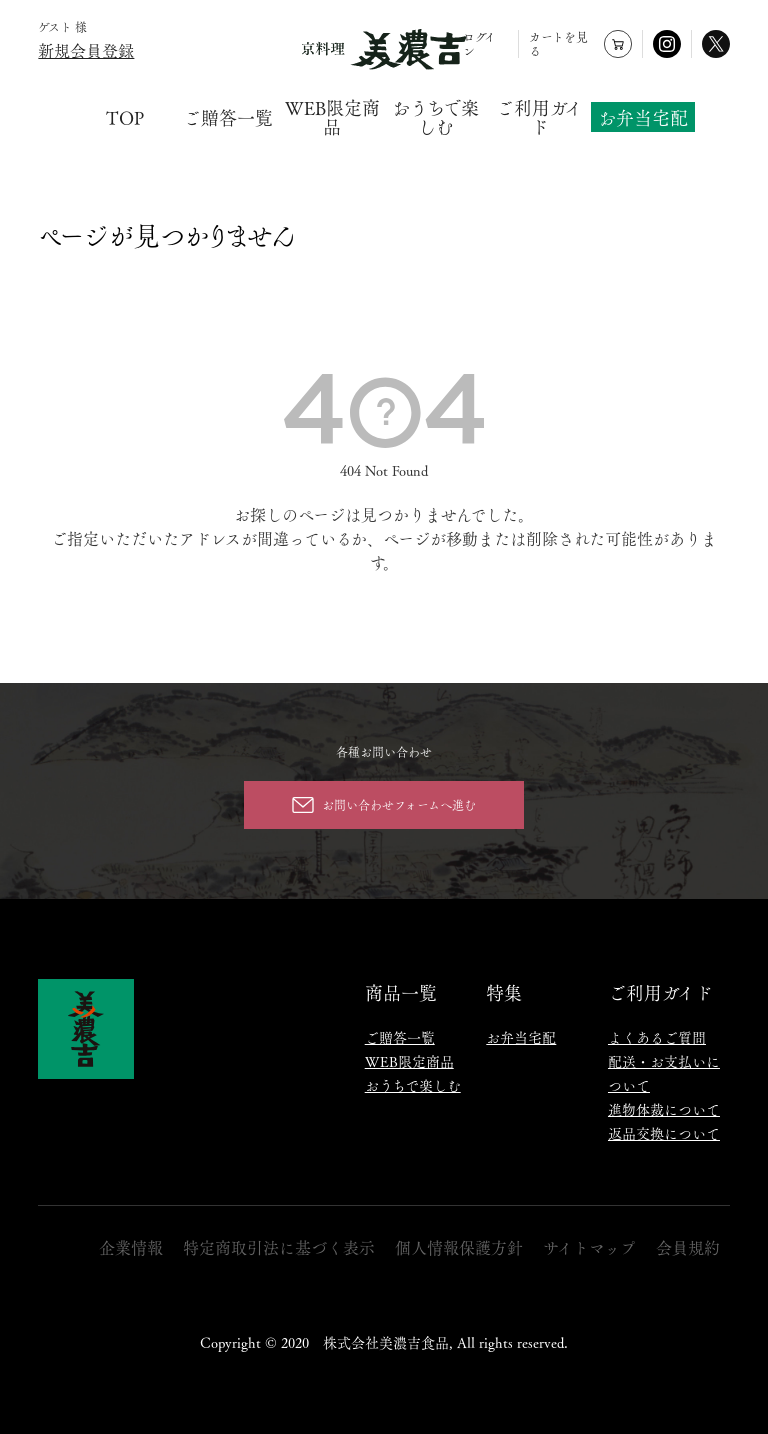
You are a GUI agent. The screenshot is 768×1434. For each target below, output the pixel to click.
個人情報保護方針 (459, 1247)
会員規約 (688, 1247)
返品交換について (664, 1133)
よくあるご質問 (657, 1037)
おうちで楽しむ (435, 117)
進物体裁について (664, 1109)
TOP (125, 117)
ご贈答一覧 (228, 117)
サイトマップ (589, 1247)
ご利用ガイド (539, 117)
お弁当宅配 (643, 116)
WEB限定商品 (332, 117)
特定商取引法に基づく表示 (279, 1247)
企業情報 (131, 1247)
